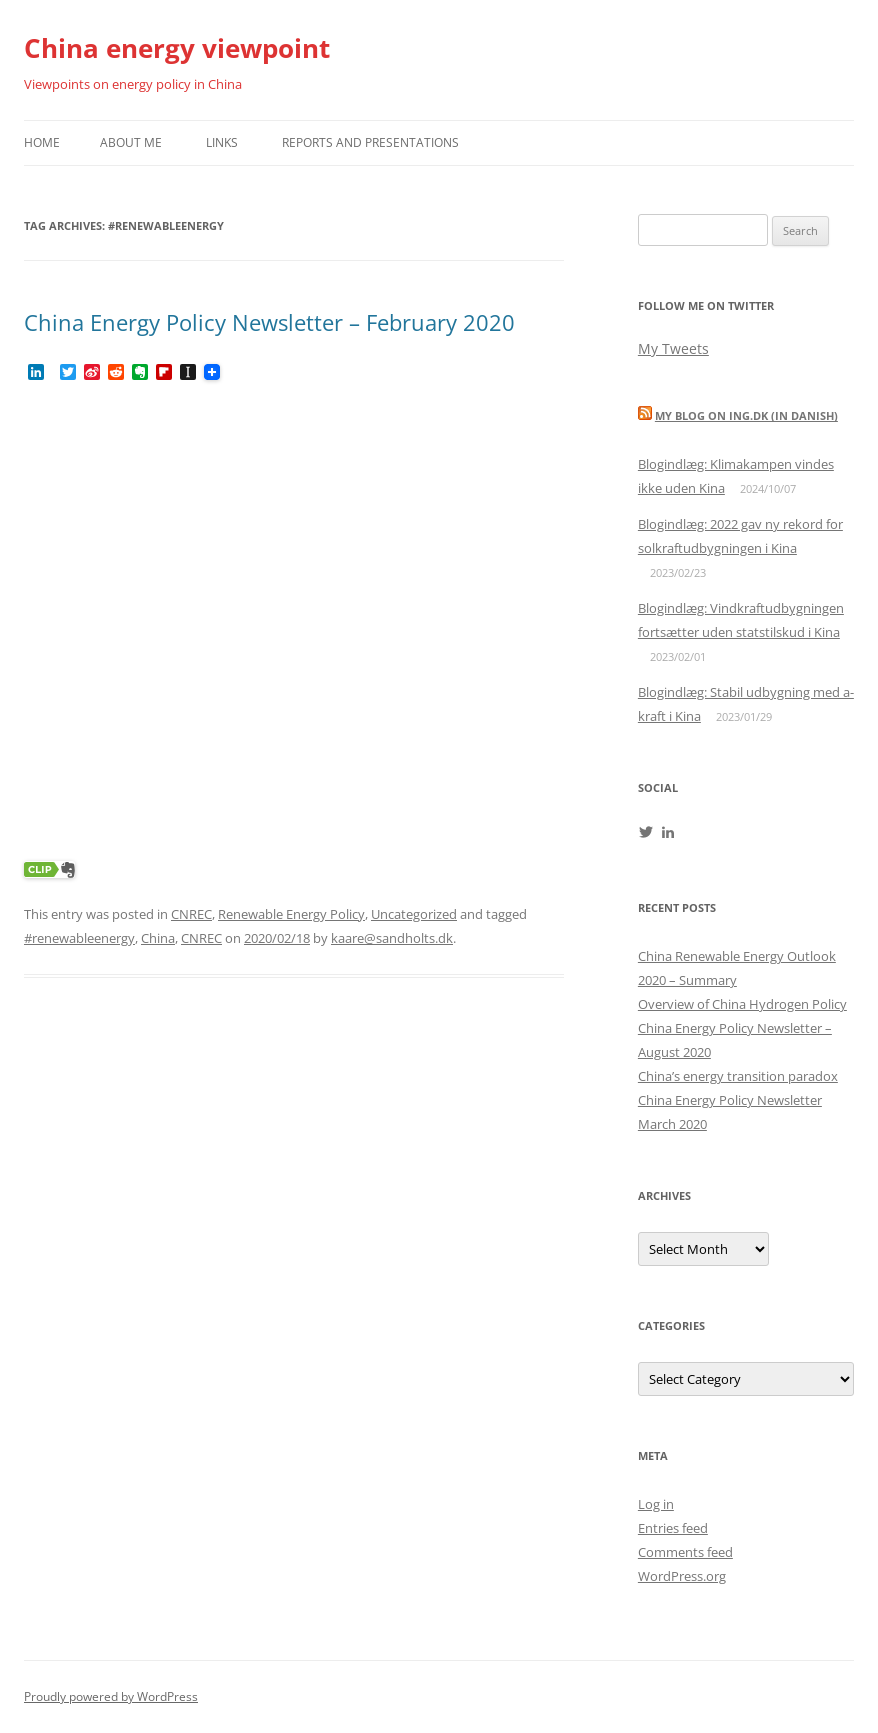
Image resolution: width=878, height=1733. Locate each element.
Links (222, 142)
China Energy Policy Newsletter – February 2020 (269, 322)
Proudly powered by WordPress (111, 1696)
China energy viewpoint (177, 48)
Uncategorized (414, 914)
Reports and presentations (370, 142)
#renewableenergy (79, 938)
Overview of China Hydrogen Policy (742, 1004)
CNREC (191, 914)
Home (42, 142)
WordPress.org (682, 1576)
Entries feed (673, 1528)
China (158, 938)
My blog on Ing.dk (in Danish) (746, 415)
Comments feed (685, 1552)
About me (131, 142)
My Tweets (673, 348)
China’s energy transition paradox (738, 1076)
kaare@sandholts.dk (392, 938)
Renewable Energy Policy (291, 914)
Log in (656, 1504)
